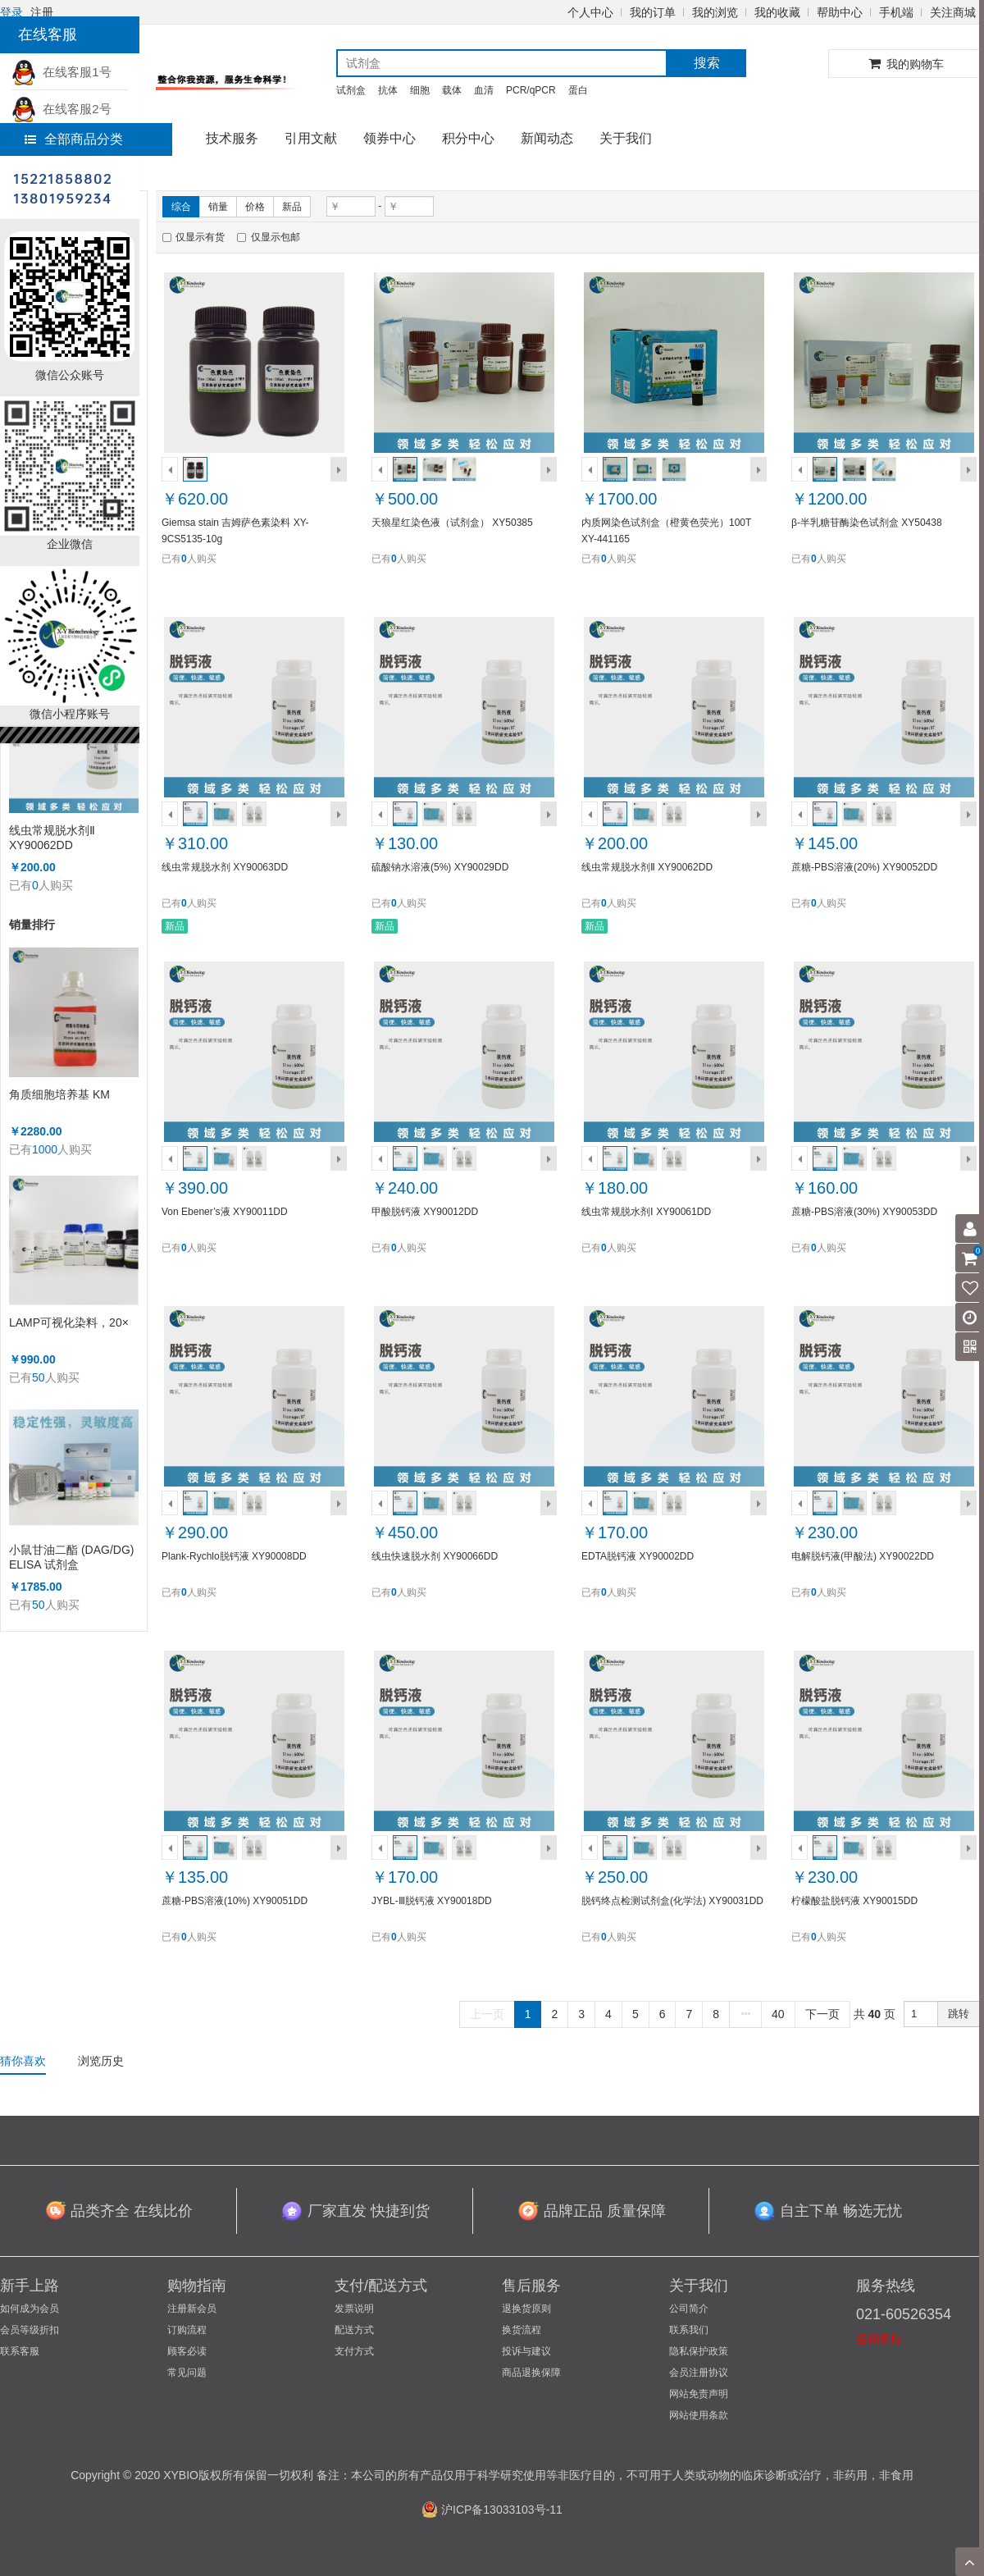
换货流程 (521, 2330)
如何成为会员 (29, 2308)
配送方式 (354, 2330)
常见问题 (187, 2372)
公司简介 (688, 2308)
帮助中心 (840, 12)
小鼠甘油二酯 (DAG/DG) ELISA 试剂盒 (71, 1557)
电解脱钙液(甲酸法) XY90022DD (862, 1556)
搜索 (707, 63)
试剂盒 (351, 90)
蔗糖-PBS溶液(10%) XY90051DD (235, 1901)
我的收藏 (777, 12)
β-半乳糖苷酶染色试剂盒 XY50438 (866, 522)
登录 (11, 12)
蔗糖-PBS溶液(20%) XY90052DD (864, 867)
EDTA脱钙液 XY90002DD (637, 1556)
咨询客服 (879, 2338)
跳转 (958, 2013)
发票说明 (354, 2308)
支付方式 (354, 2351)
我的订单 (653, 12)
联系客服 (19, 2351)
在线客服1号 (61, 72)
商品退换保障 (531, 2372)
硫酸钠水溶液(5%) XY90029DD (439, 867)
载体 (452, 90)
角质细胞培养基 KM (59, 1094)
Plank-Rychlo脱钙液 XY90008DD (234, 1556)
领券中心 (389, 138)
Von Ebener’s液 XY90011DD (225, 1211)
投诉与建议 (526, 2351)
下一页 (822, 2014)
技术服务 (232, 138)
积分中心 (468, 138)
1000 (44, 1149)
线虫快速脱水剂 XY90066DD (434, 1556)
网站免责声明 (698, 2394)
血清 (484, 90)
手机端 (896, 12)
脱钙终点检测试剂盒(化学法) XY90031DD (672, 1901)
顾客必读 (187, 2351)
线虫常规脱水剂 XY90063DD (225, 867)
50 (38, 1377)
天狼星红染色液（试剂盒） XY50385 (452, 522)
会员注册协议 (698, 2372)
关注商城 (953, 12)
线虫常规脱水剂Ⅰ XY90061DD (646, 1211)
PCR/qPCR (531, 90)
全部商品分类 (74, 139)
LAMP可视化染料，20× (69, 1322)
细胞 (420, 90)
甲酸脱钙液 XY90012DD (424, 1211)
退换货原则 (526, 2308)
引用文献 (311, 138)
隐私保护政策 (698, 2351)
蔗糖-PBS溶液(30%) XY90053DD (864, 1211)
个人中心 (590, 12)
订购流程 (187, 2330)
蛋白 (578, 90)
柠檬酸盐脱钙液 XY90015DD (854, 1901)
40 (778, 2014)
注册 (41, 12)
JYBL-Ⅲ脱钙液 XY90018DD (431, 1901)
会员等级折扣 (29, 2330)
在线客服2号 (61, 109)
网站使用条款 (698, 2415)
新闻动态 (547, 138)
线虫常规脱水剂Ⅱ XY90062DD (52, 838)
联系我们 (688, 2330)
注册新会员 (191, 2308)
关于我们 (625, 138)
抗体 (388, 90)
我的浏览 (715, 12)
